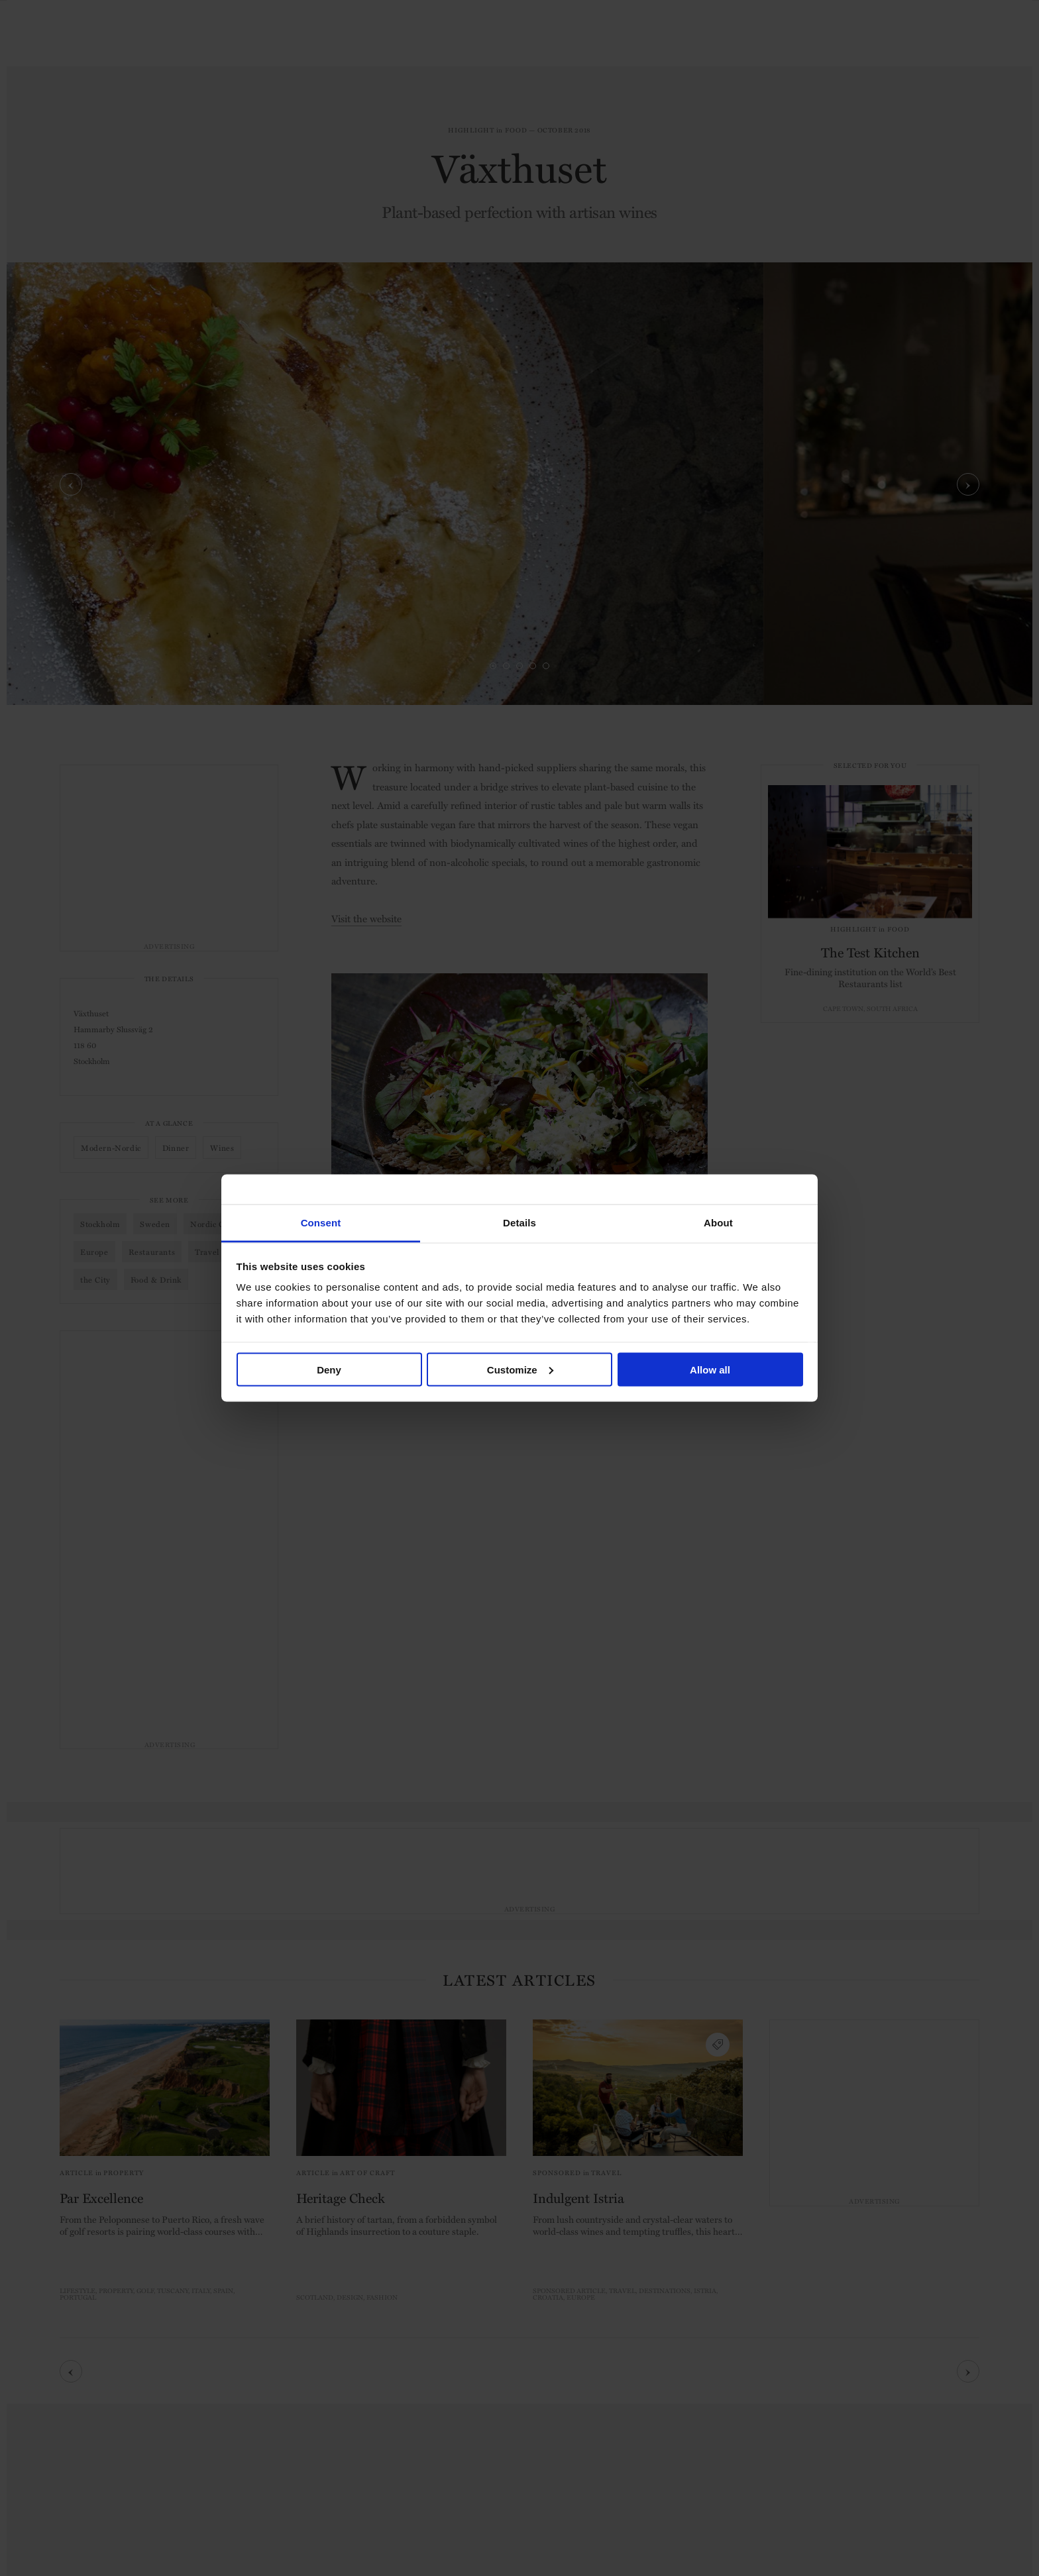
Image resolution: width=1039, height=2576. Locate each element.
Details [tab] (519, 1222)
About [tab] (718, 1222)
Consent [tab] (321, 1222)
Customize (520, 1369)
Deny (329, 1369)
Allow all (710, 1369)
